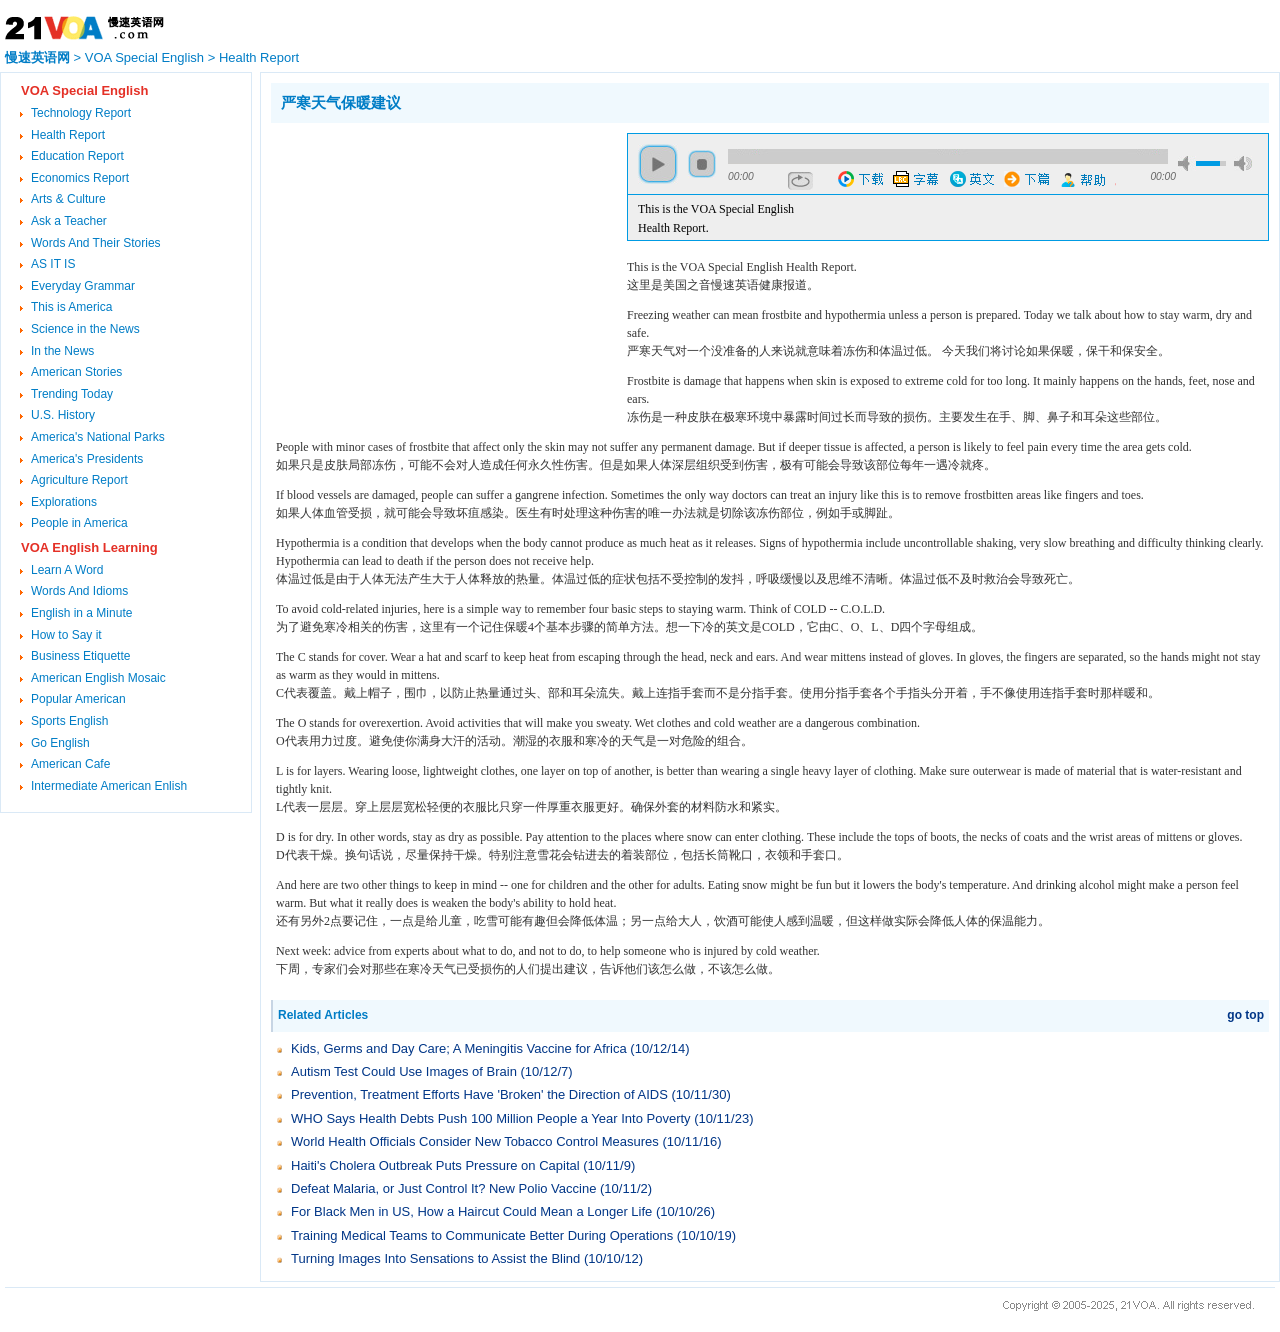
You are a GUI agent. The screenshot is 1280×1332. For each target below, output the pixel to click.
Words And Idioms (79, 591)
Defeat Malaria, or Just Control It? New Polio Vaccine (443, 1188)
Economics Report (80, 178)
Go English (60, 743)
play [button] (658, 164)
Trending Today (72, 394)
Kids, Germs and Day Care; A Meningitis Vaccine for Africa (459, 1048)
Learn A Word (67, 570)
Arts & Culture (68, 199)
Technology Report (81, 113)
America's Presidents (87, 459)
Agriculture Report (79, 480)
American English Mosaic (98, 678)
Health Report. (673, 228)
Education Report (77, 156)
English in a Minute (81, 613)
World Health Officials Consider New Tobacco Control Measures (475, 1141)
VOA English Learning (89, 547)
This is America (71, 307)
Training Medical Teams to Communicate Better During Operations (482, 1235)
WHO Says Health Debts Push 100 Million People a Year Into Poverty (491, 1118)
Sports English (69, 721)
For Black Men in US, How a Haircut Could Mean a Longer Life (471, 1211)
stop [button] (702, 164)
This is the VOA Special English (716, 209)
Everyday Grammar (83, 286)
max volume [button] (1243, 163)
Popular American (78, 699)
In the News (62, 351)
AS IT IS (53, 264)
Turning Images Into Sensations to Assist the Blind (435, 1258)
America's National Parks (98, 437)
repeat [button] (800, 181)
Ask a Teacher (69, 221)
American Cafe (70, 764)
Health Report (259, 57)
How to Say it (66, 635)
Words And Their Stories (96, 243)
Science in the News (85, 329)
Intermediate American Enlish (109, 786)
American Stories (76, 372)
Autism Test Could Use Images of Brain (404, 1071)
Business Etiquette (80, 656)
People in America (79, 523)
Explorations (64, 502)
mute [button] (1187, 163)
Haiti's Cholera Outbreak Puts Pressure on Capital (435, 1165)
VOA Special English (144, 57)
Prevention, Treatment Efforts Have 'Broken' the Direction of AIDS (479, 1094)
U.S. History (63, 415)
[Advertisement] (439, 273)
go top (1245, 1015)
